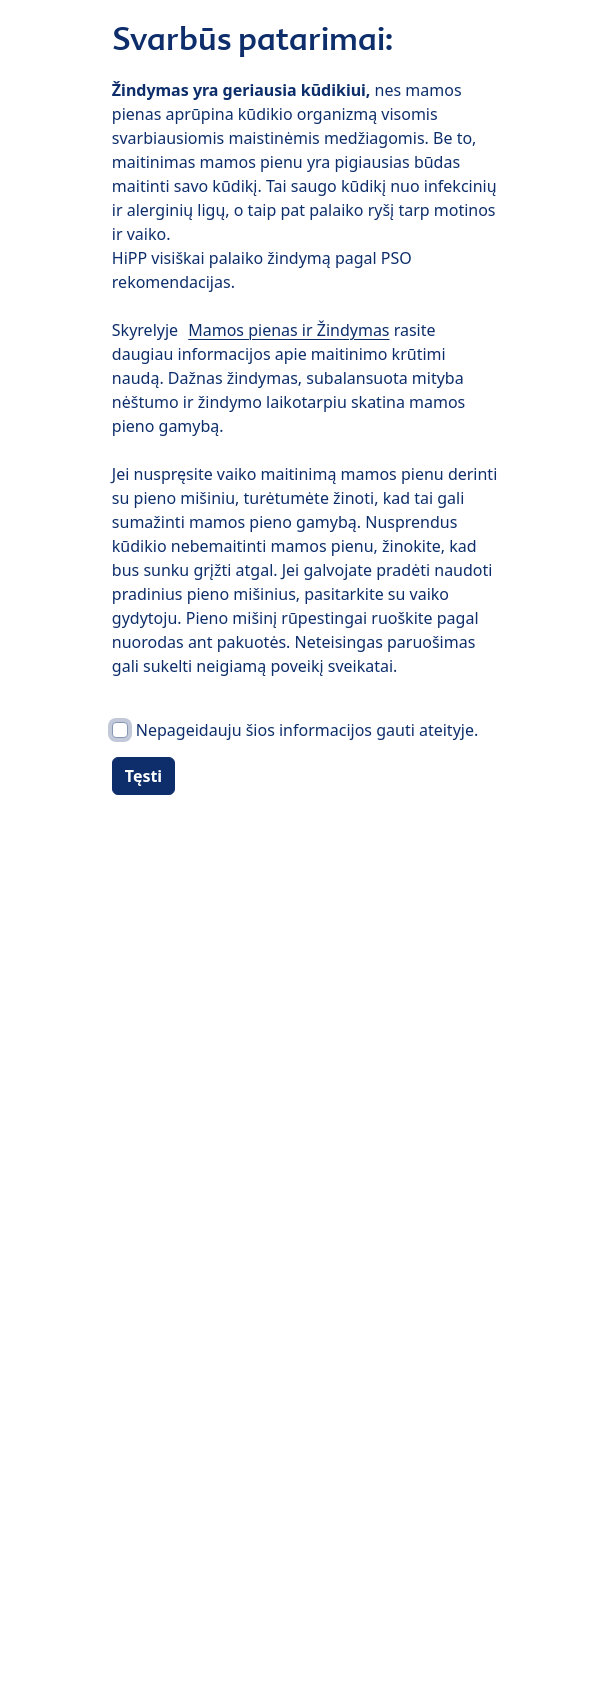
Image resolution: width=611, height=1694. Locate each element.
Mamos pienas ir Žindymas (288, 330)
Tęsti (143, 776)
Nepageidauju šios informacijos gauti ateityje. (307, 730)
